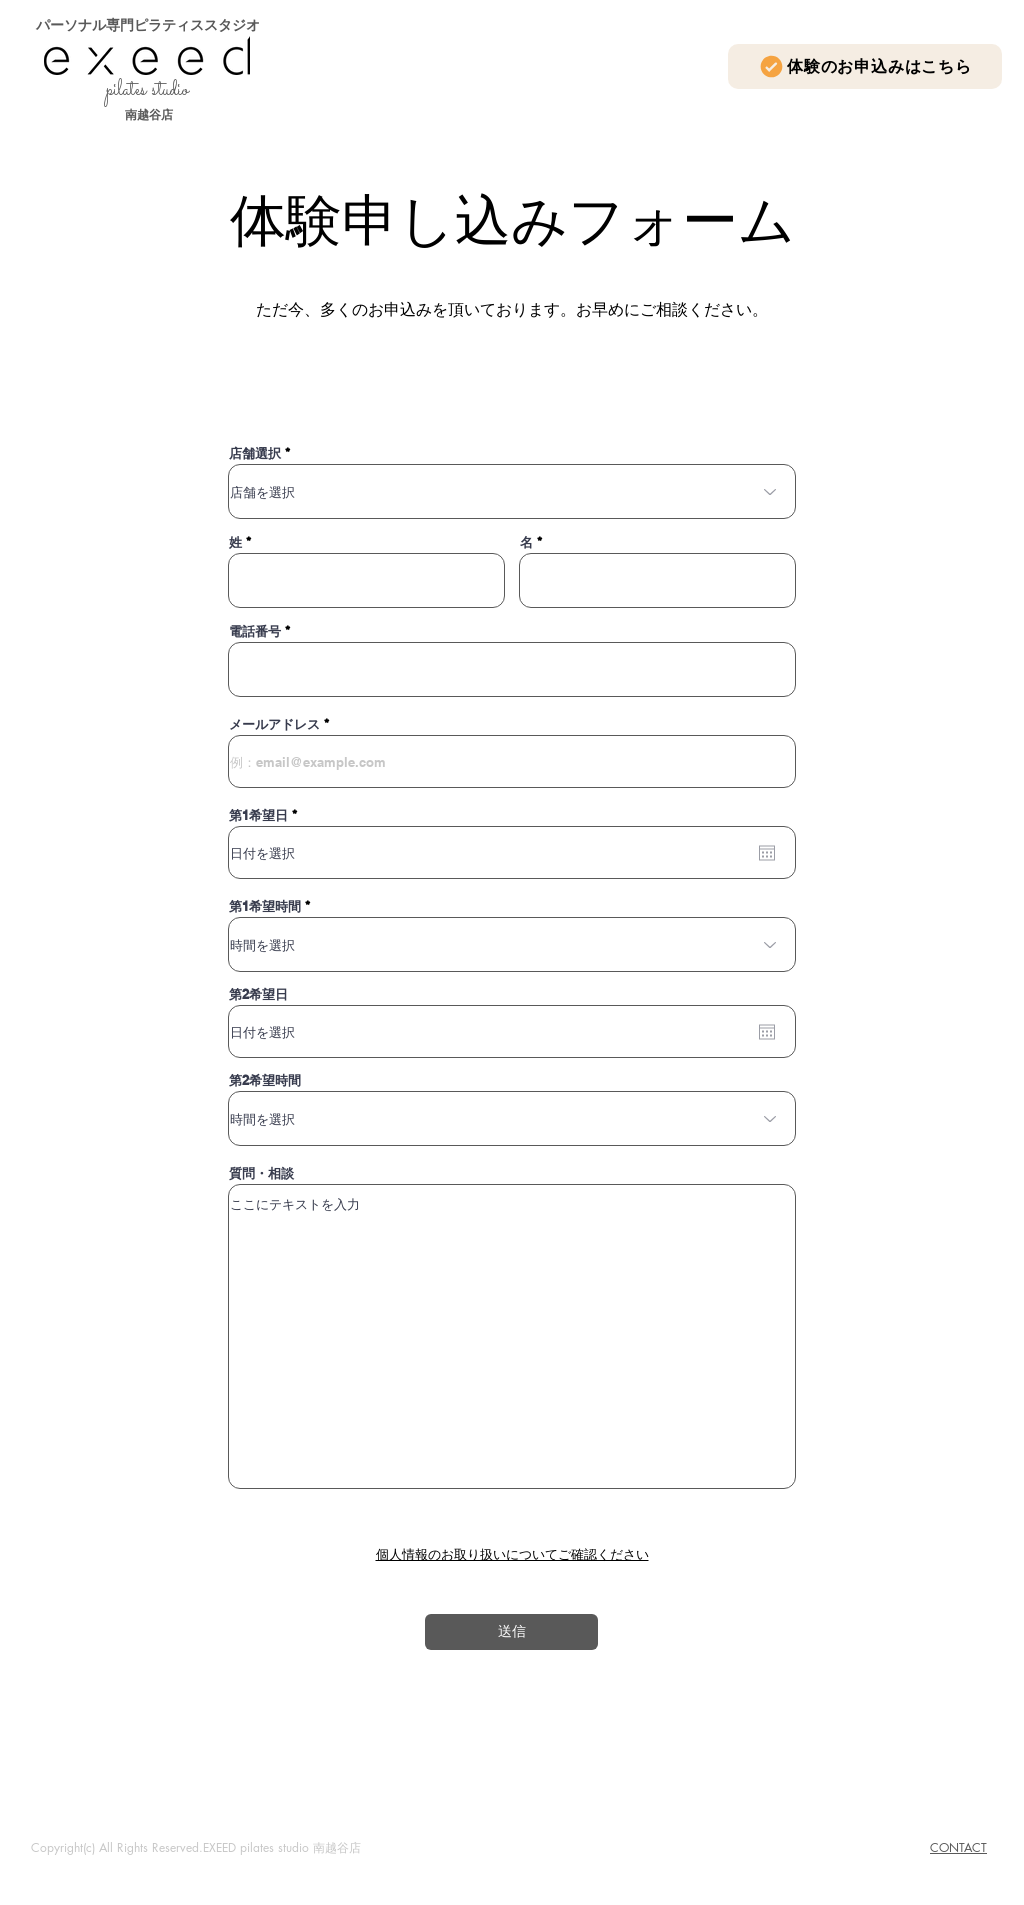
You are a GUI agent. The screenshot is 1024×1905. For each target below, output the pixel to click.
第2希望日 (258, 994)
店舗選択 (255, 453)
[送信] (511, 1632)
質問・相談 (261, 1173)
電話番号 (255, 631)
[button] (512, 1554)
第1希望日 (266, 815)
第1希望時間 (265, 906)
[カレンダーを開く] (767, 853)
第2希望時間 (265, 1080)
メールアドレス (274, 724)
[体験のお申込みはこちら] (865, 66)
